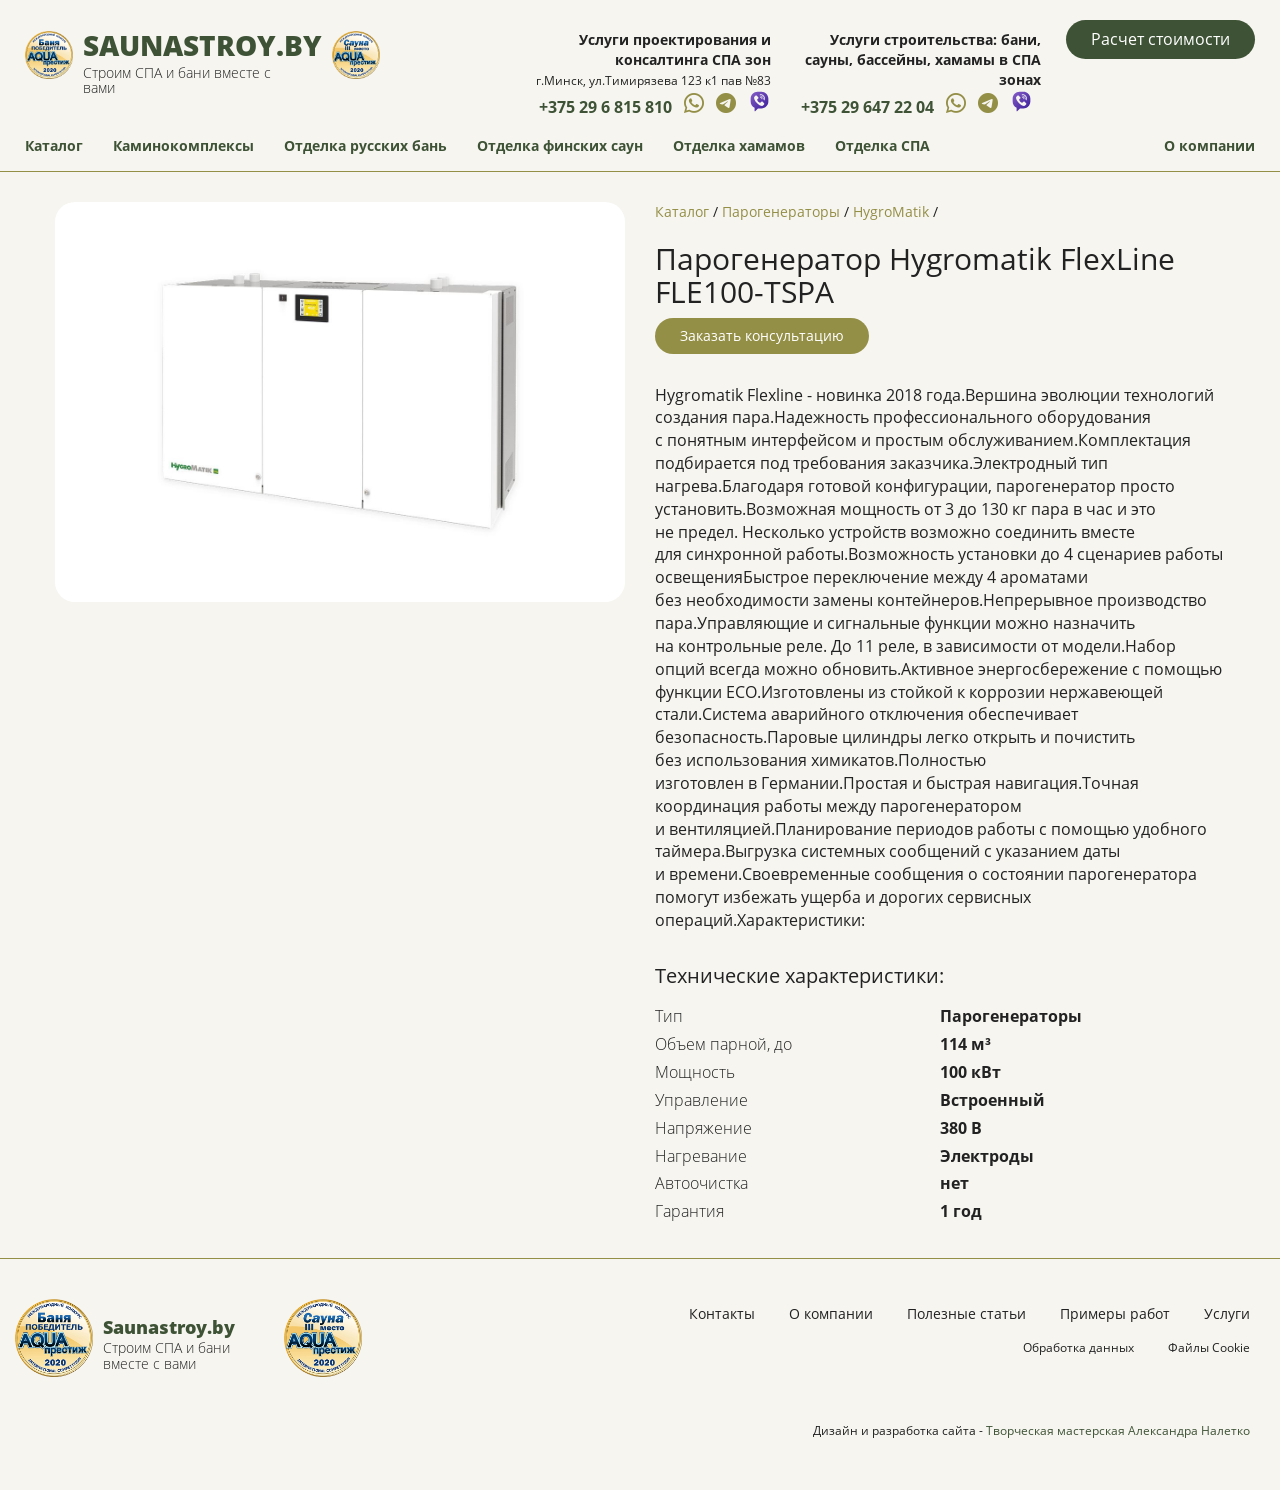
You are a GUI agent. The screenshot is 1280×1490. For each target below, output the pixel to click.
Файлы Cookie (1209, 1347)
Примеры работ (1115, 1313)
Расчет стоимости (1160, 39)
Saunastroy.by (202, 45)
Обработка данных (1078, 1347)
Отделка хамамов (739, 145)
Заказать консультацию (762, 335)
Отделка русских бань (365, 145)
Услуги (1227, 1313)
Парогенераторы (781, 211)
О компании (1209, 145)
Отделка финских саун (560, 145)
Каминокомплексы (183, 145)
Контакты (722, 1313)
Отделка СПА (882, 145)
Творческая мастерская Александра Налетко (1118, 1430)
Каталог (54, 145)
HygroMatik (891, 211)
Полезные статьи (966, 1313)
